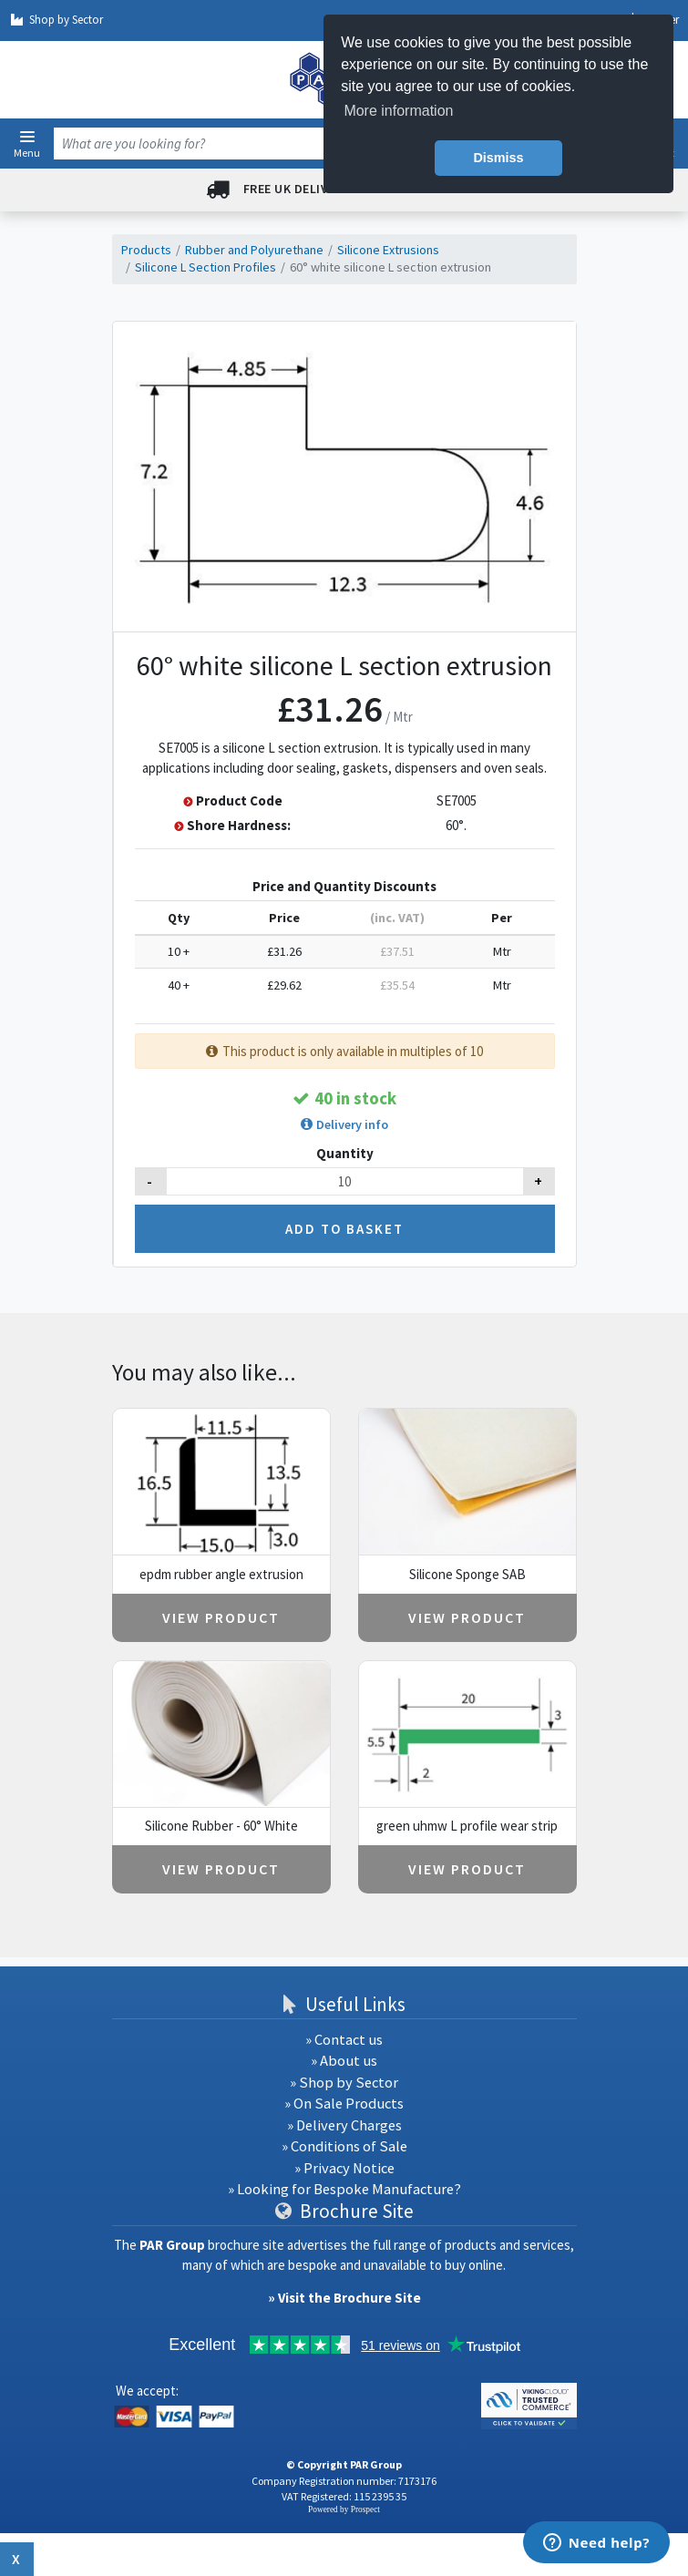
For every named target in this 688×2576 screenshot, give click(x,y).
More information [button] (398, 110)
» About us (344, 2060)
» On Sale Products (344, 2103)
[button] (27, 136)
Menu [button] (27, 152)
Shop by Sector (56, 19)
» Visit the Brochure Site (344, 2297)
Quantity (345, 1153)
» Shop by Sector (344, 2082)
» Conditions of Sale (344, 2146)
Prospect (365, 2509)
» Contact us (344, 2039)
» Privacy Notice (344, 2168)
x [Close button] (17, 2559)
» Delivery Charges (344, 2125)
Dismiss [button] (498, 157)
